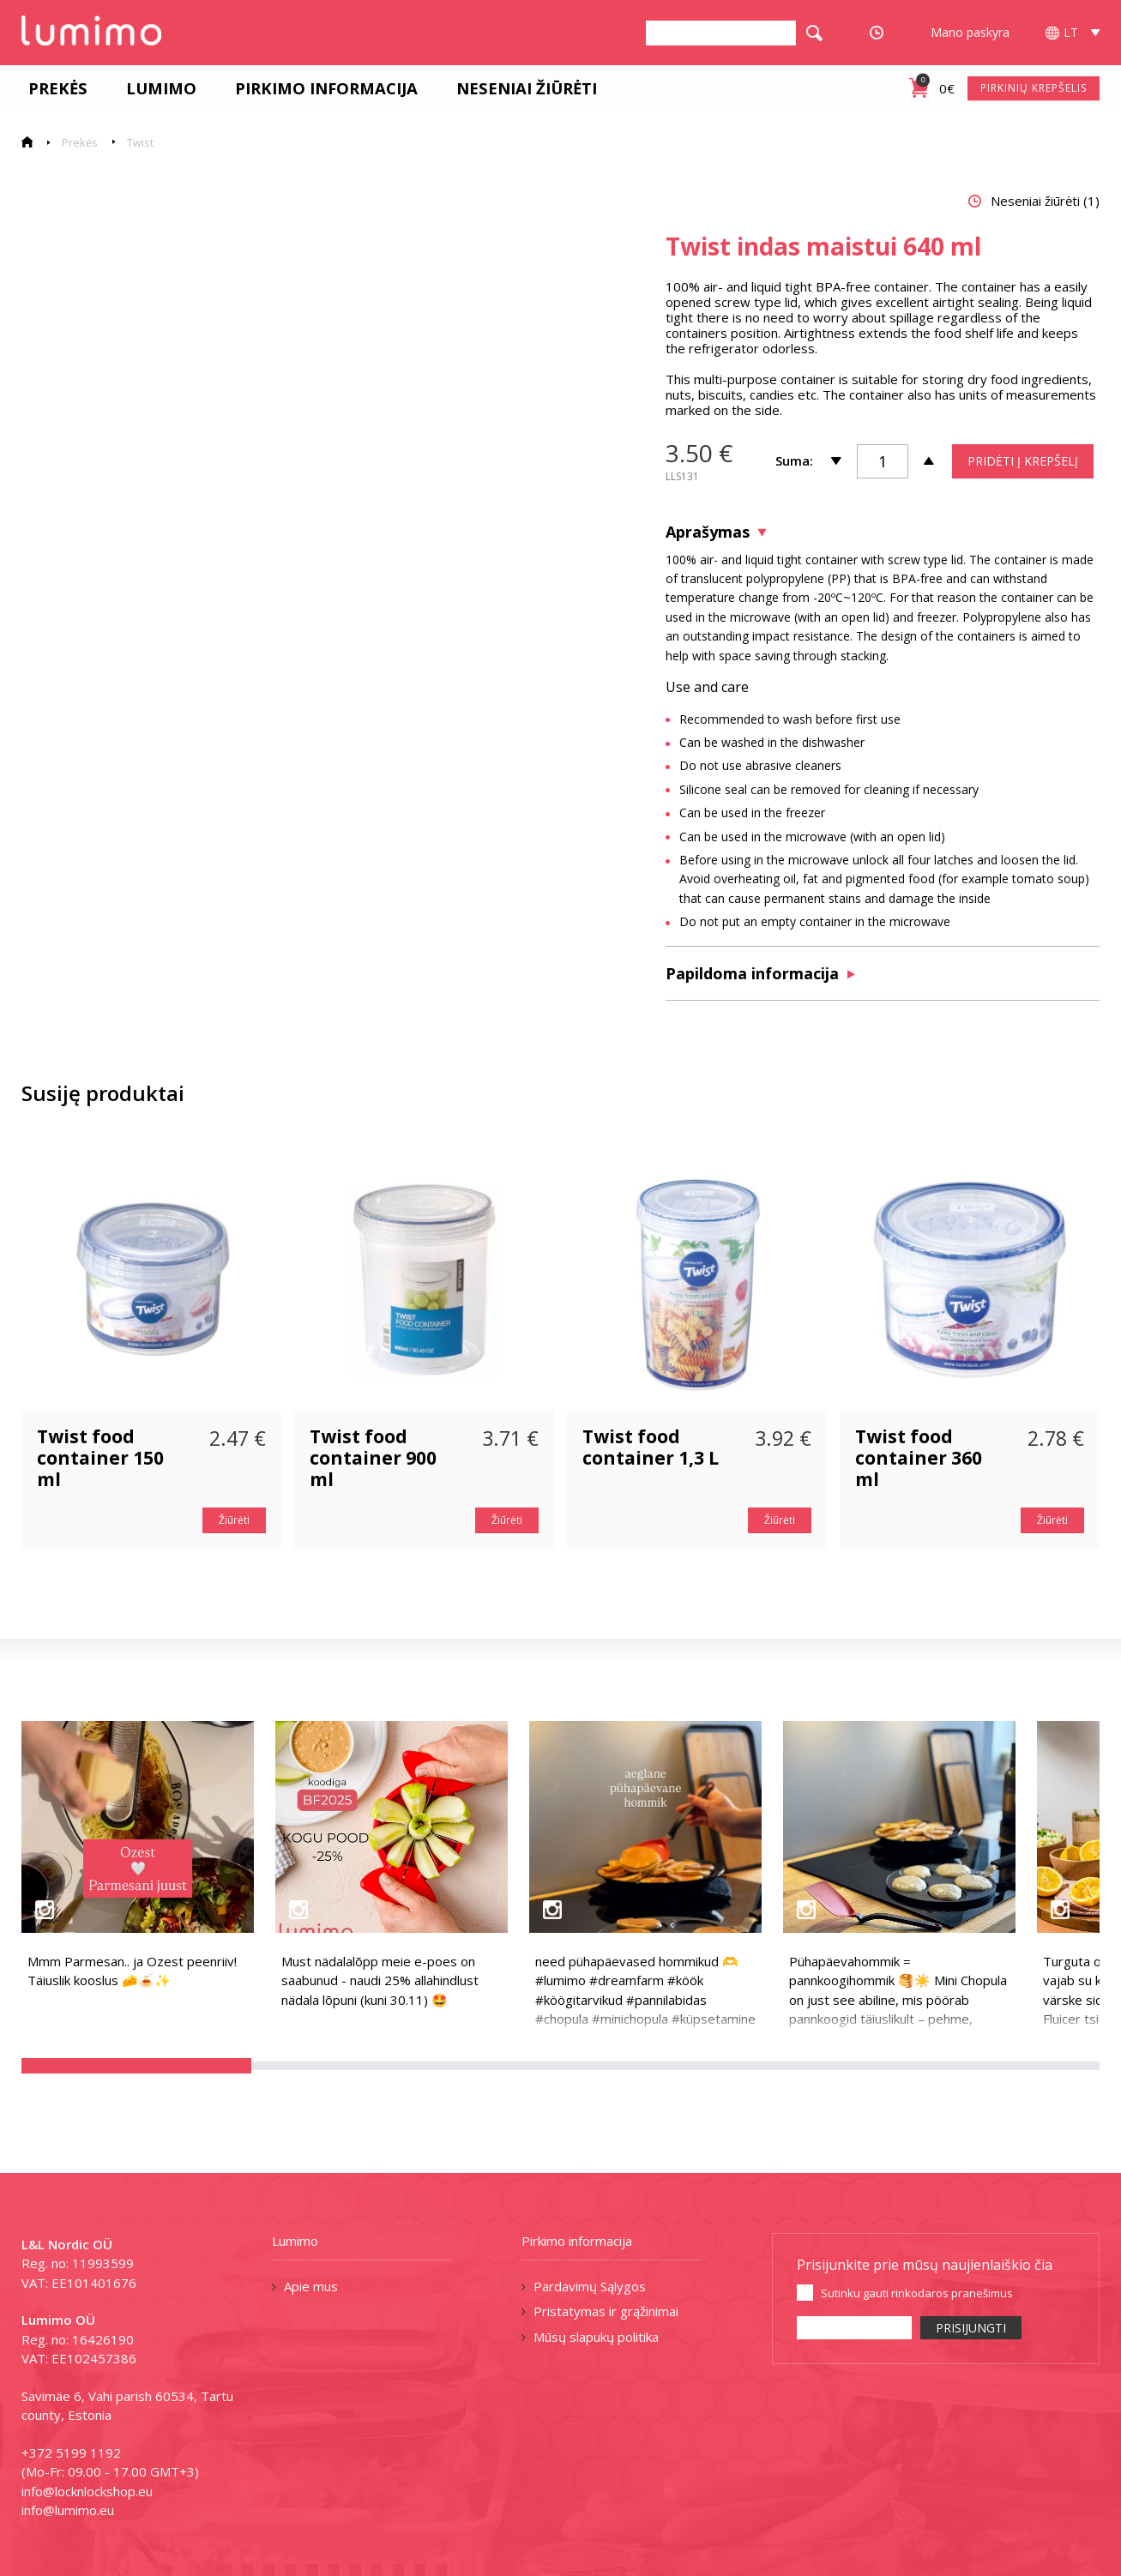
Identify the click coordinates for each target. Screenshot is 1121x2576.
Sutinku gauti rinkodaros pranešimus (917, 2293)
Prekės (51, 88)
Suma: (794, 460)
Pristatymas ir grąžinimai (605, 2311)
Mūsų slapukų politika (596, 2336)
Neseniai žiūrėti (519, 88)
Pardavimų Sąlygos (589, 2286)
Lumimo (154, 88)
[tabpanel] (316, 531)
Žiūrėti (234, 1520)
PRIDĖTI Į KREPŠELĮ (1022, 461)
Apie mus (311, 2286)
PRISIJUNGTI (971, 2328)
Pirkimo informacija (319, 88)
